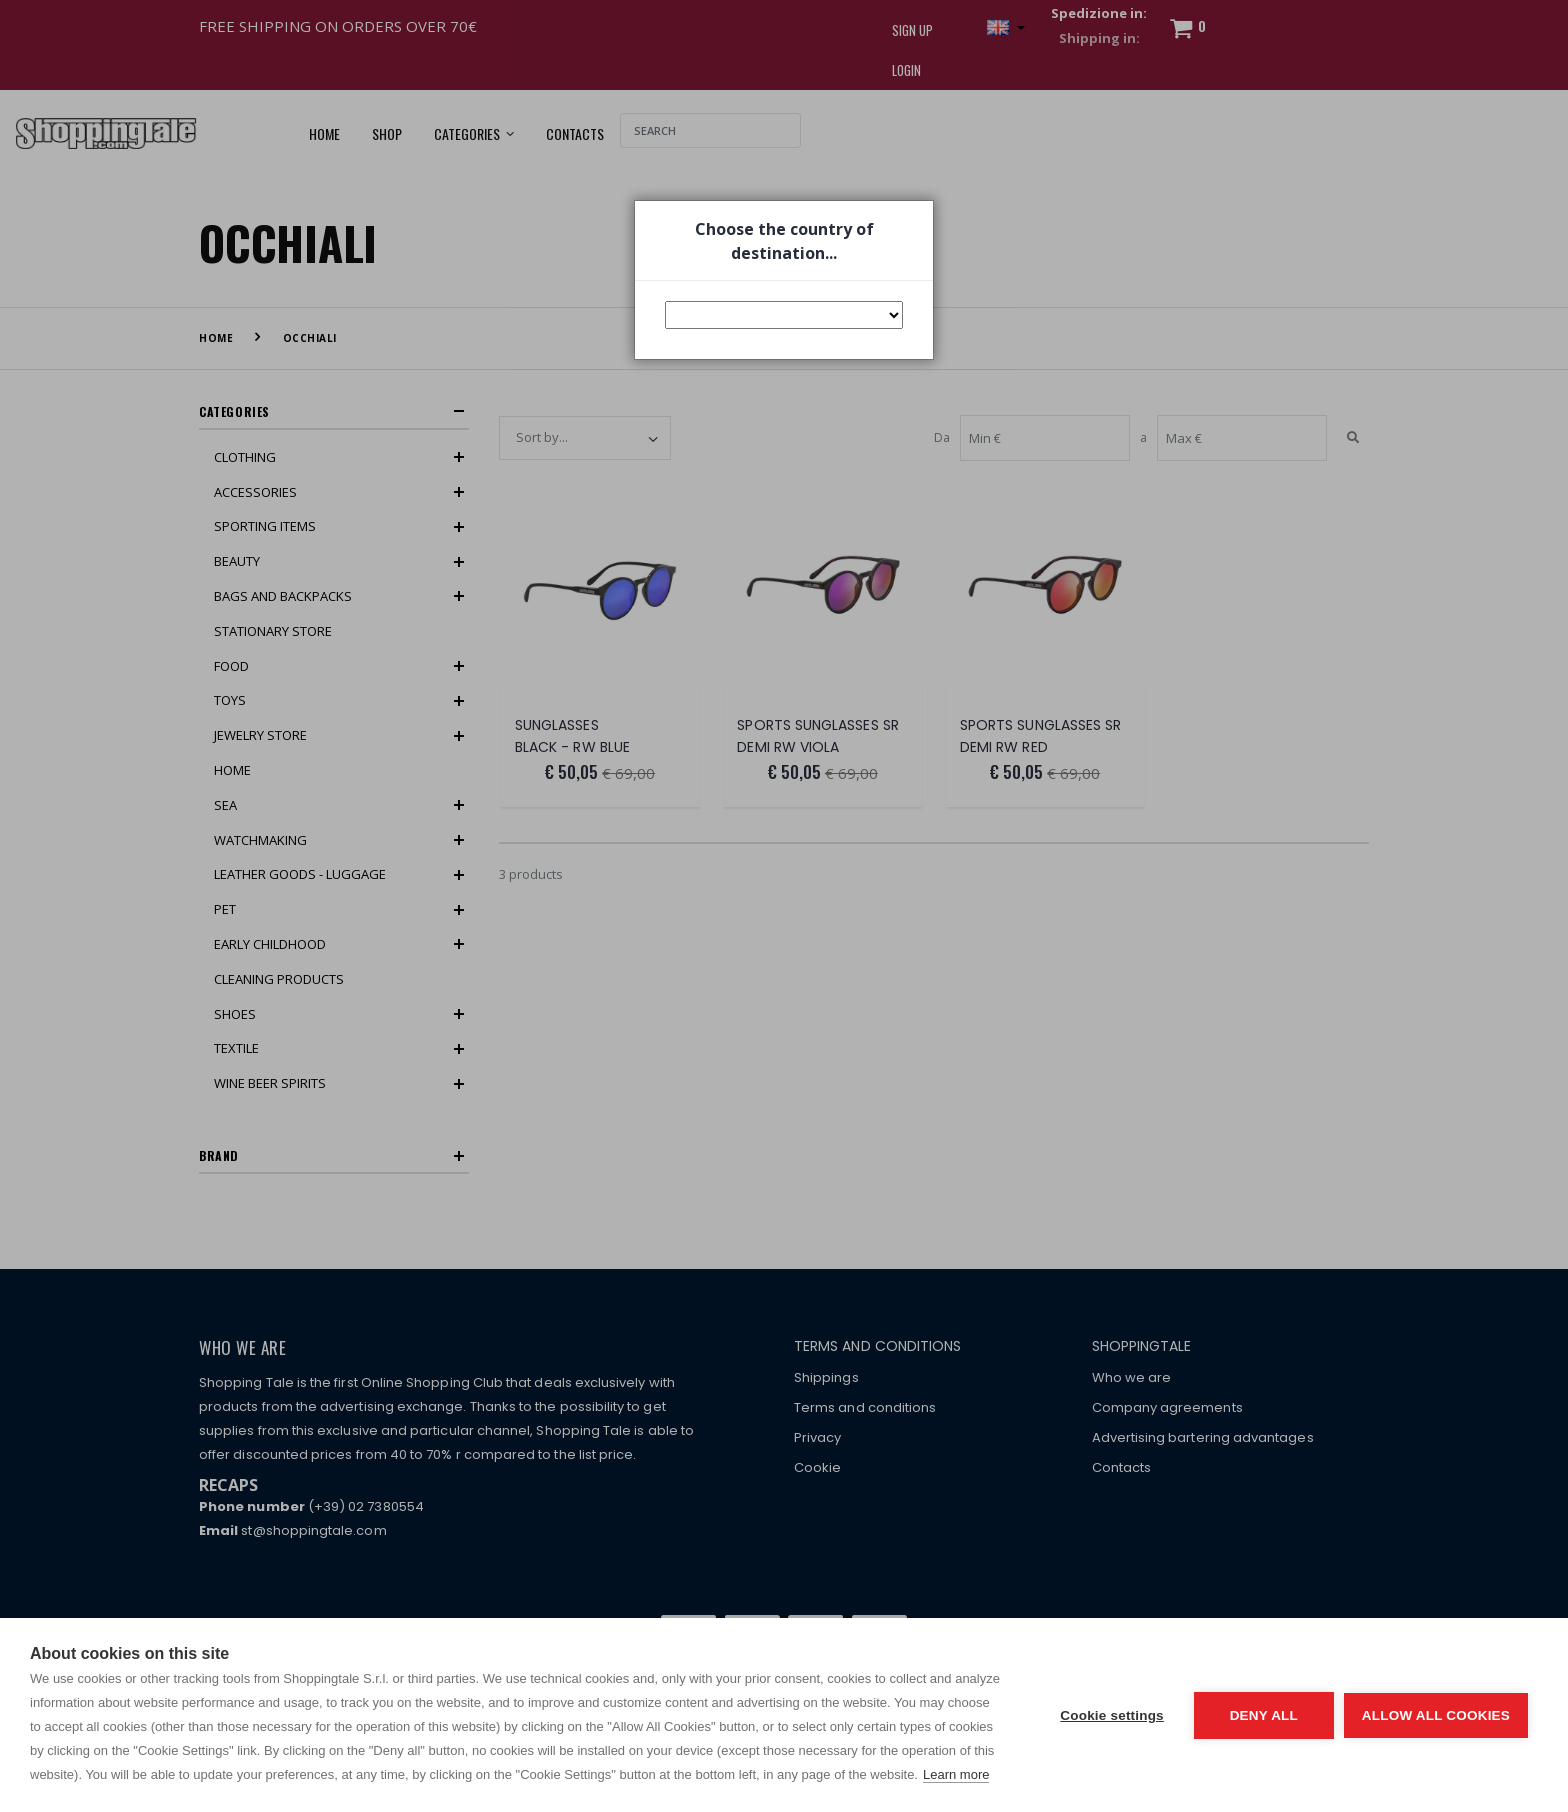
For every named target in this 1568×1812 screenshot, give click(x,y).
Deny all (1264, 1715)
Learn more (956, 1774)
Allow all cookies (1436, 1715)
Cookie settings (1112, 1715)
